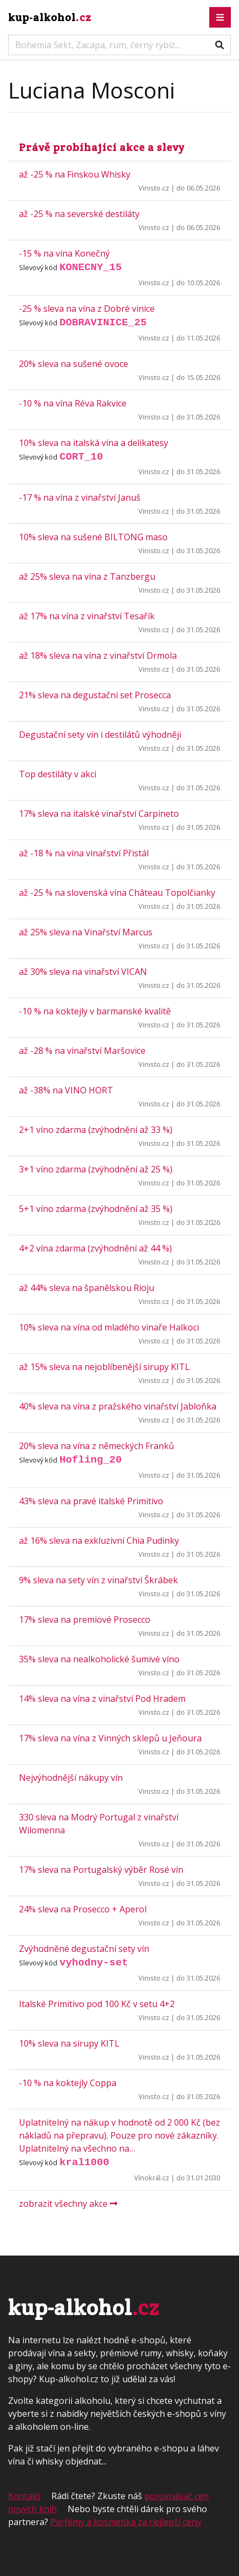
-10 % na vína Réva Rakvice (73, 403)
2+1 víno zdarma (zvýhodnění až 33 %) (95, 1130)
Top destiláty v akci (57, 774)
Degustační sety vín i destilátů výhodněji (100, 734)
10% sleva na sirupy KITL (69, 2043)
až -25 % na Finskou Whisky (74, 174)
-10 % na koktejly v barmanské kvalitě (95, 1011)
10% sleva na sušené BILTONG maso (93, 537)
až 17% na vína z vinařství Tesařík (87, 616)
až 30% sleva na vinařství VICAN (83, 972)
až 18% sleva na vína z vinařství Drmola (98, 655)
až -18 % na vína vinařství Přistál (84, 853)
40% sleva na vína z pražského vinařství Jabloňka (117, 1406)
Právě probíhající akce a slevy (101, 147)
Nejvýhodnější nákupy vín (71, 1778)
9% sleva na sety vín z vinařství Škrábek (98, 1580)
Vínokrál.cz (151, 2177)
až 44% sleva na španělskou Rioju (86, 1288)
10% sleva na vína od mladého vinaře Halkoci (109, 1327)
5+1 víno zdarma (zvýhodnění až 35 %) (95, 1209)
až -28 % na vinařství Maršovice (82, 1051)
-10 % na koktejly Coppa (67, 2083)
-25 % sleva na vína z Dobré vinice (87, 308)
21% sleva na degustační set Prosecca (95, 695)
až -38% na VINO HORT (66, 1090)
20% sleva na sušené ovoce (73, 364)
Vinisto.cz (153, 188)
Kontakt (24, 2496)
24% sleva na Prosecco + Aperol (83, 1909)
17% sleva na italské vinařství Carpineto (99, 814)
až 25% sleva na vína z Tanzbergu (87, 576)
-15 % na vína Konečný (64, 253)
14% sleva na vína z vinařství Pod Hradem (102, 1699)
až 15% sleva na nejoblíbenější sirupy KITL (104, 1367)
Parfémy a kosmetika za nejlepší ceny (125, 2522)
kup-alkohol (49, 17)
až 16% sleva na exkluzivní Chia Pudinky (99, 1540)
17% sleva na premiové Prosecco (84, 1619)
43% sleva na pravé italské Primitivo (91, 1501)
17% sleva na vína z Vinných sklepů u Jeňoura (110, 1738)
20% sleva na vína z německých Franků (96, 1446)
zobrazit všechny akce (68, 2204)
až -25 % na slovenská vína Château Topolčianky (117, 893)
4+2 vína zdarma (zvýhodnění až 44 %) (95, 1248)
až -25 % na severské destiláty (79, 214)
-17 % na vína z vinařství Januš (80, 497)
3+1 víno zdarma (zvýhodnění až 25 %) (95, 1169)
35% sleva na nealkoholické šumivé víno (99, 1659)
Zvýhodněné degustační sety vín (84, 1949)
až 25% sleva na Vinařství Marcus (85, 932)
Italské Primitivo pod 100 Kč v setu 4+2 (97, 2004)
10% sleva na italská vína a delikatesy (93, 443)
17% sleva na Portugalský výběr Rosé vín (101, 1870)
